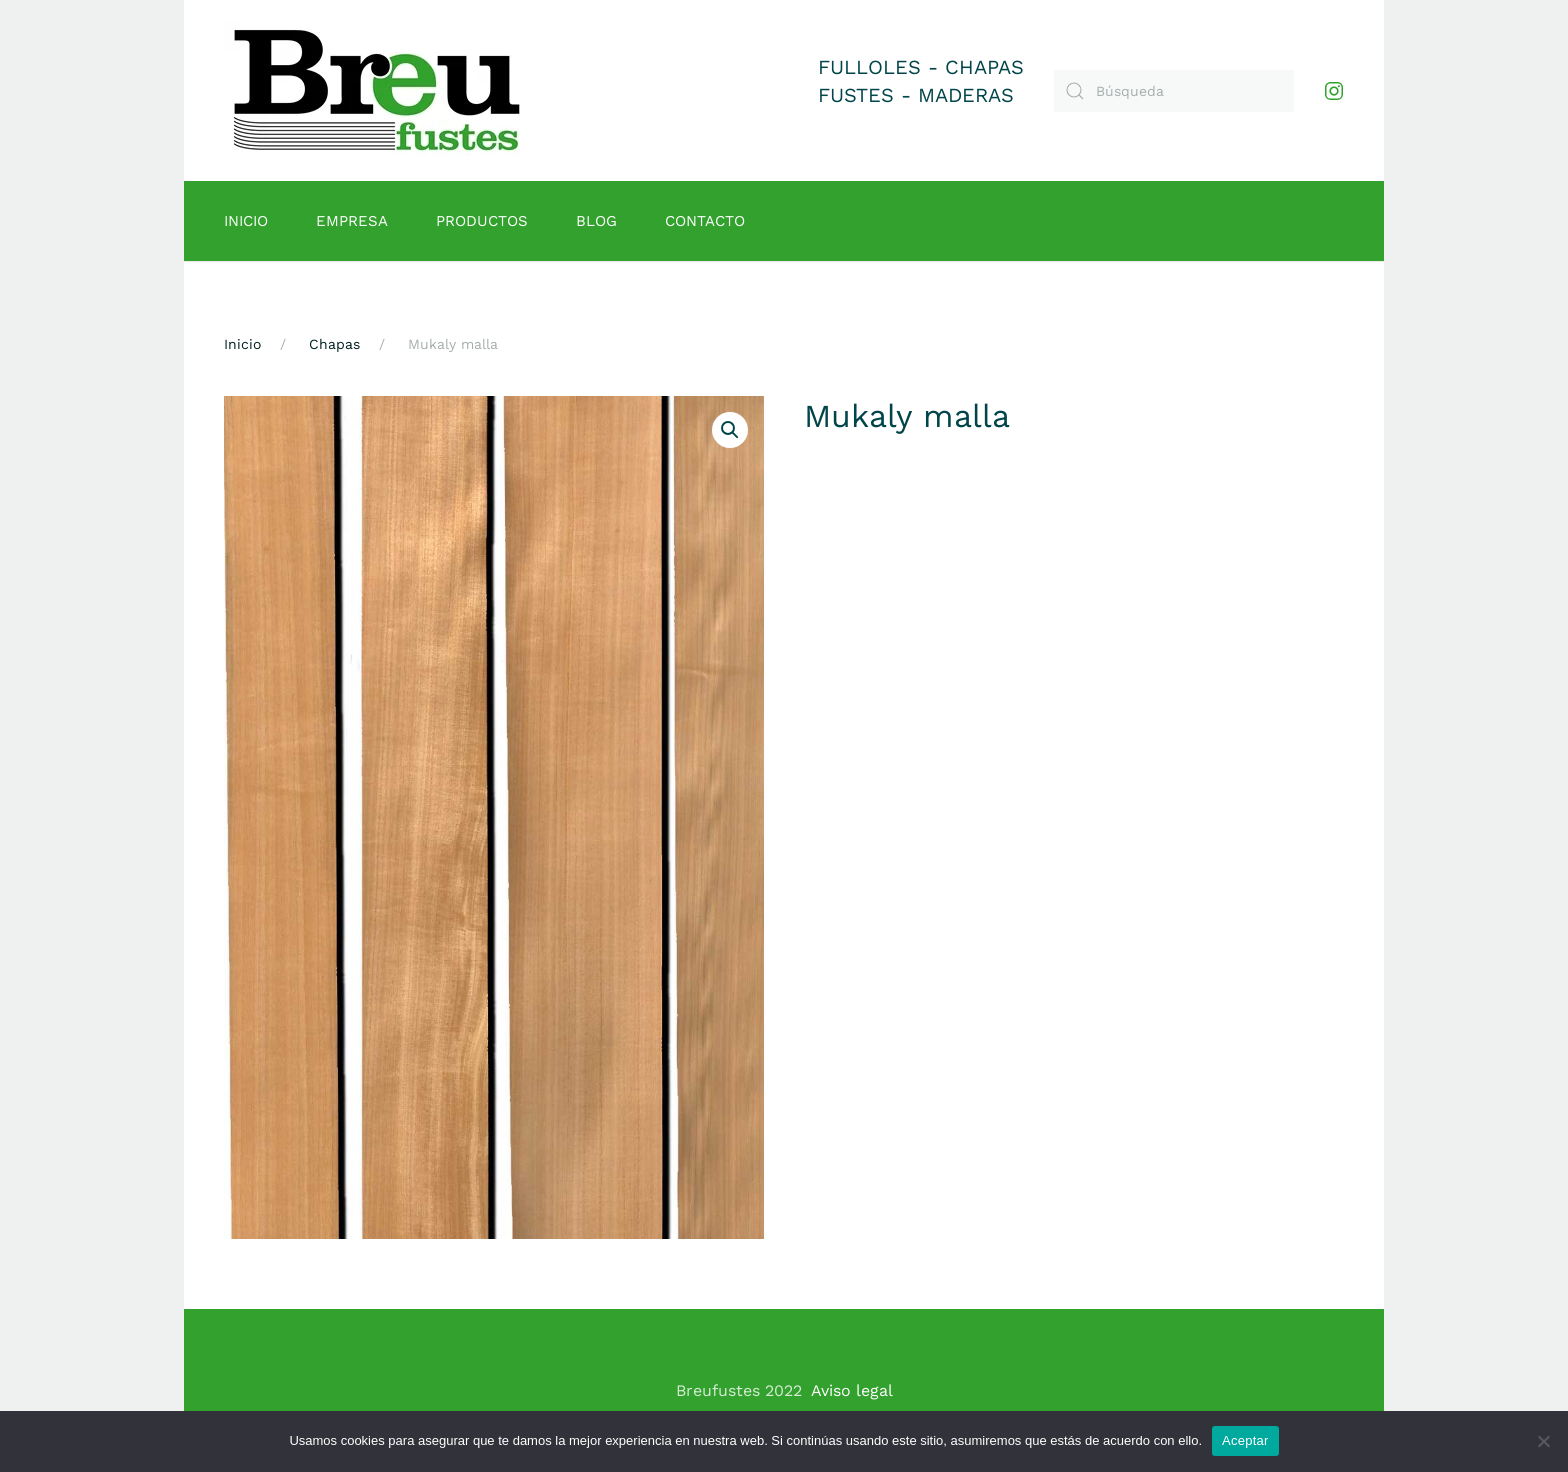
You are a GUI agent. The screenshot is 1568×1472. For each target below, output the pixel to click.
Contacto (705, 221)
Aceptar (1245, 1440)
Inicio (246, 221)
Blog (596, 221)
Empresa (352, 221)
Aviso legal (852, 1390)
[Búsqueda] (1174, 91)
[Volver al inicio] (377, 90)
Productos (482, 221)
